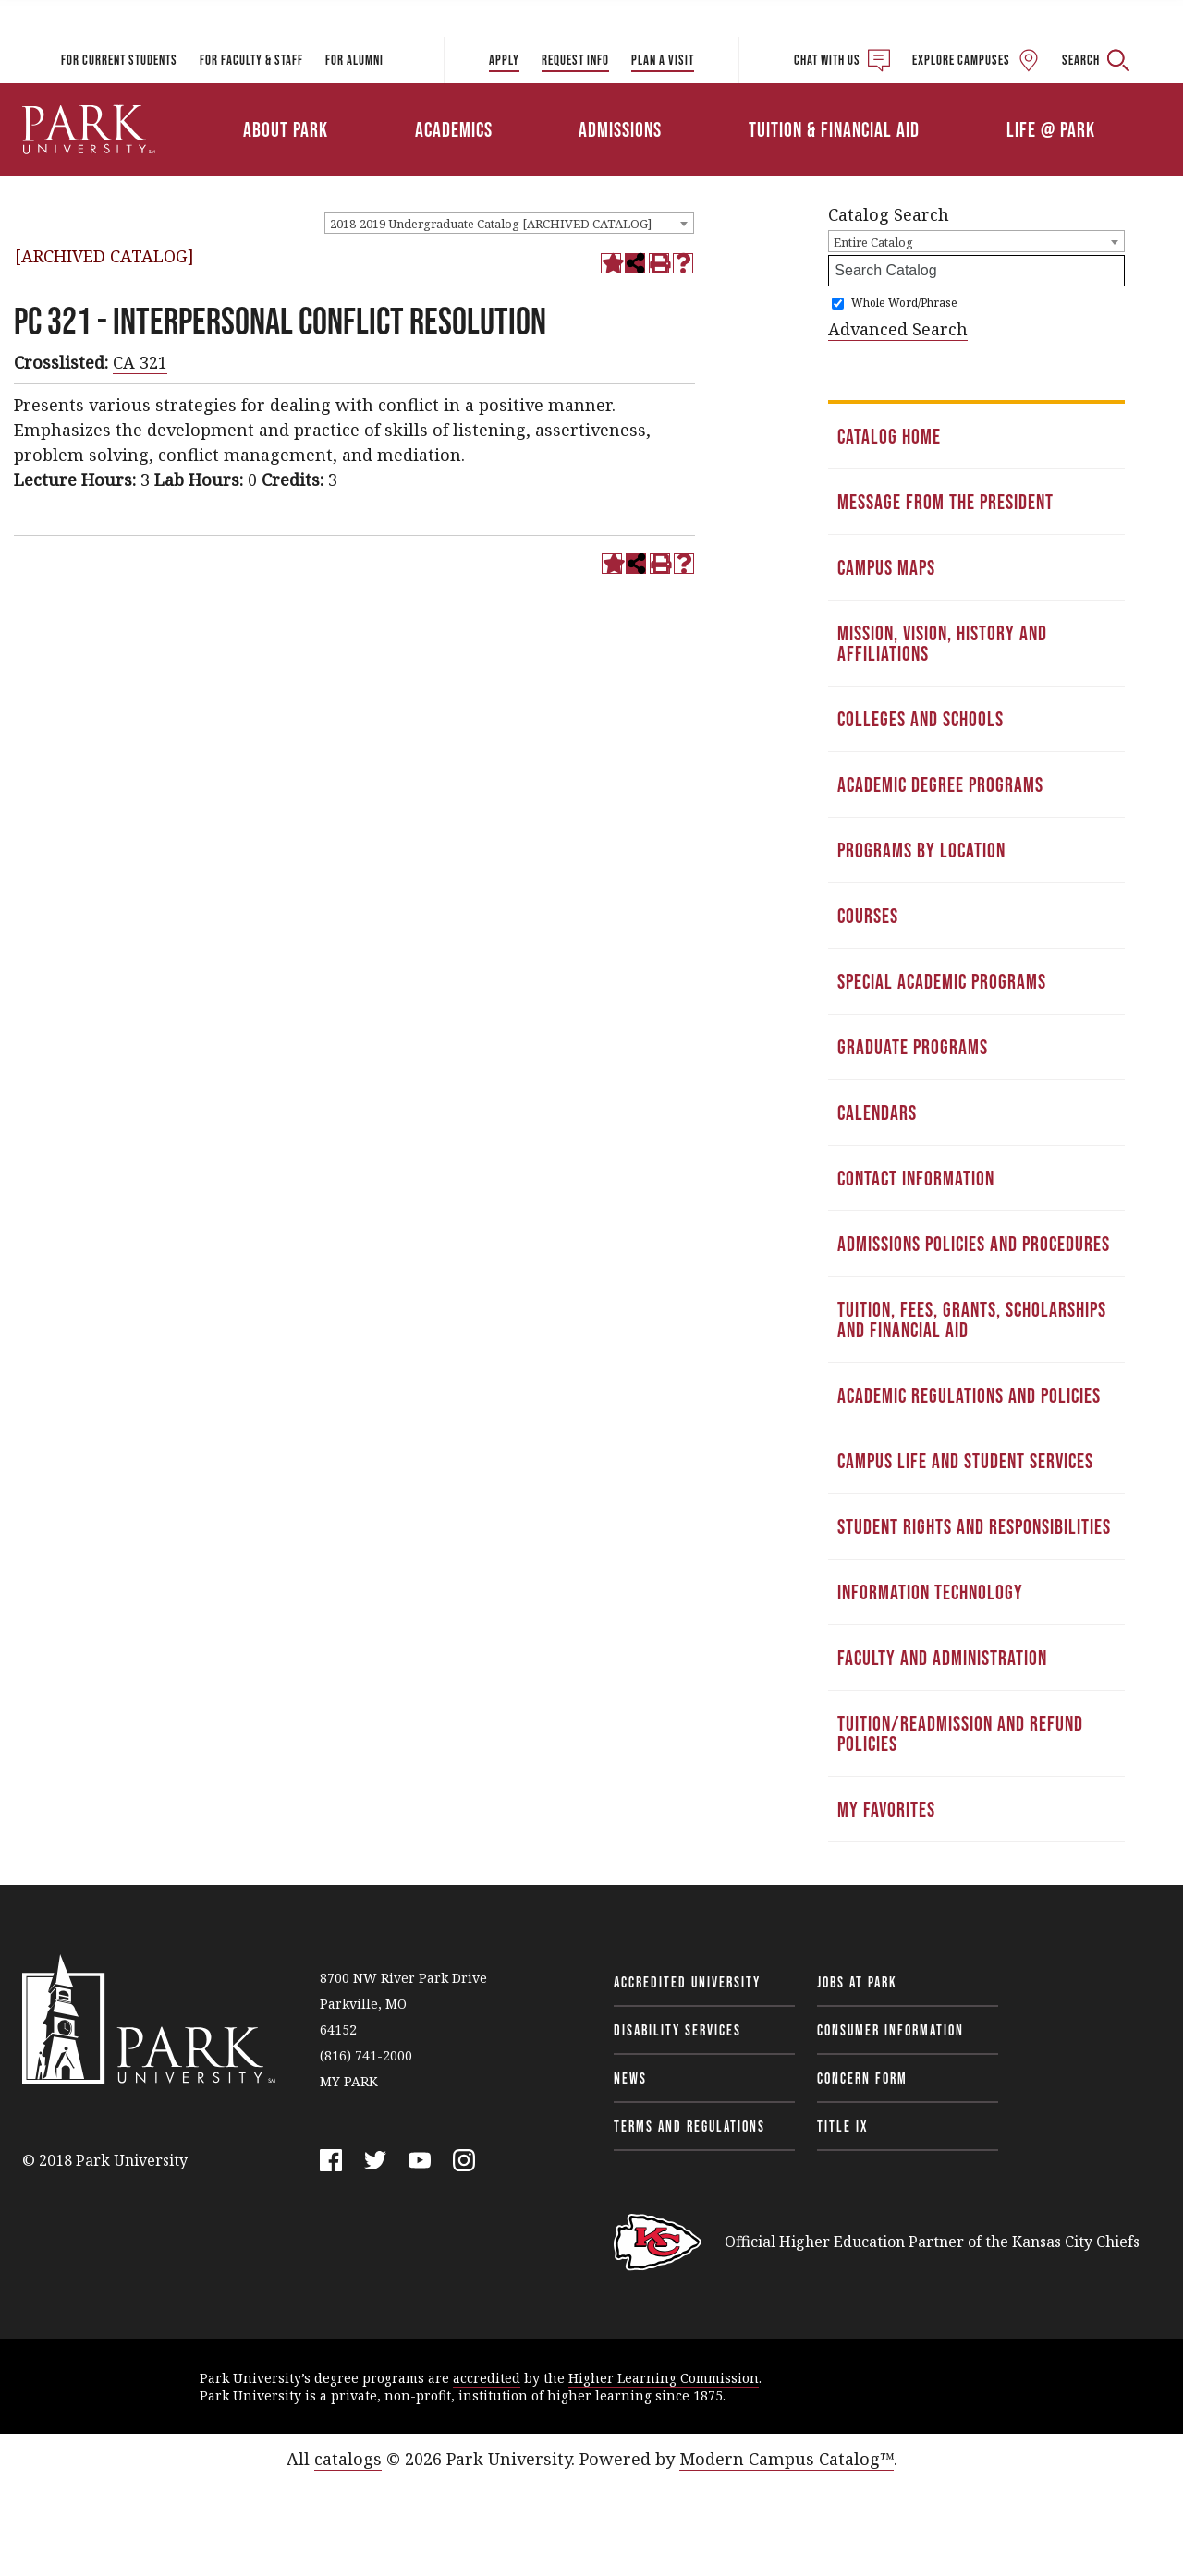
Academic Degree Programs (940, 784)
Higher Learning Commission (663, 2378)
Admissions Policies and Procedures (973, 1244)
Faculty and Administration (942, 1657)
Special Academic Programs (941, 981)
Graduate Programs (912, 1047)
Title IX (843, 2126)
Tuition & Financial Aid (834, 129)
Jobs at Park (857, 1982)
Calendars (877, 1112)
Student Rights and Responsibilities (974, 1526)
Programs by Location (921, 850)
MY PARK (349, 2081)
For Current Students (119, 59)
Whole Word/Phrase (904, 302)
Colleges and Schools (920, 719)
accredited (486, 2378)
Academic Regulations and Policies (969, 1395)
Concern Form (862, 2078)
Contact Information (915, 1178)
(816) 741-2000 (366, 2055)
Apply (504, 59)
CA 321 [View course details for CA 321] (140, 362)
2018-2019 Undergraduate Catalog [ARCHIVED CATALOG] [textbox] (491, 223)
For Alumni (354, 59)
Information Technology (930, 1592)
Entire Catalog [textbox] (873, 242)
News (630, 2078)
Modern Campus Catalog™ (786, 2459)
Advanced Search (898, 329)
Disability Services (677, 2030)
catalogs (348, 2459)
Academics (454, 129)
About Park (285, 129)
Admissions (620, 129)
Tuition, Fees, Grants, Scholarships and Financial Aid (971, 1319)
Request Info (575, 59)
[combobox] (509, 223)
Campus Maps (886, 567)
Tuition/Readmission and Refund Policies (960, 1733)
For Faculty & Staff (251, 59)
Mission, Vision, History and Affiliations (942, 643)
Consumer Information (890, 2030)
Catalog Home (889, 436)
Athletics (968, 104)
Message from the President (945, 502)
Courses (867, 916)
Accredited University (687, 1982)
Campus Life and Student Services (965, 1461)
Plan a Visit (662, 59)
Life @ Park (1050, 129)
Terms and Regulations (689, 2126)
